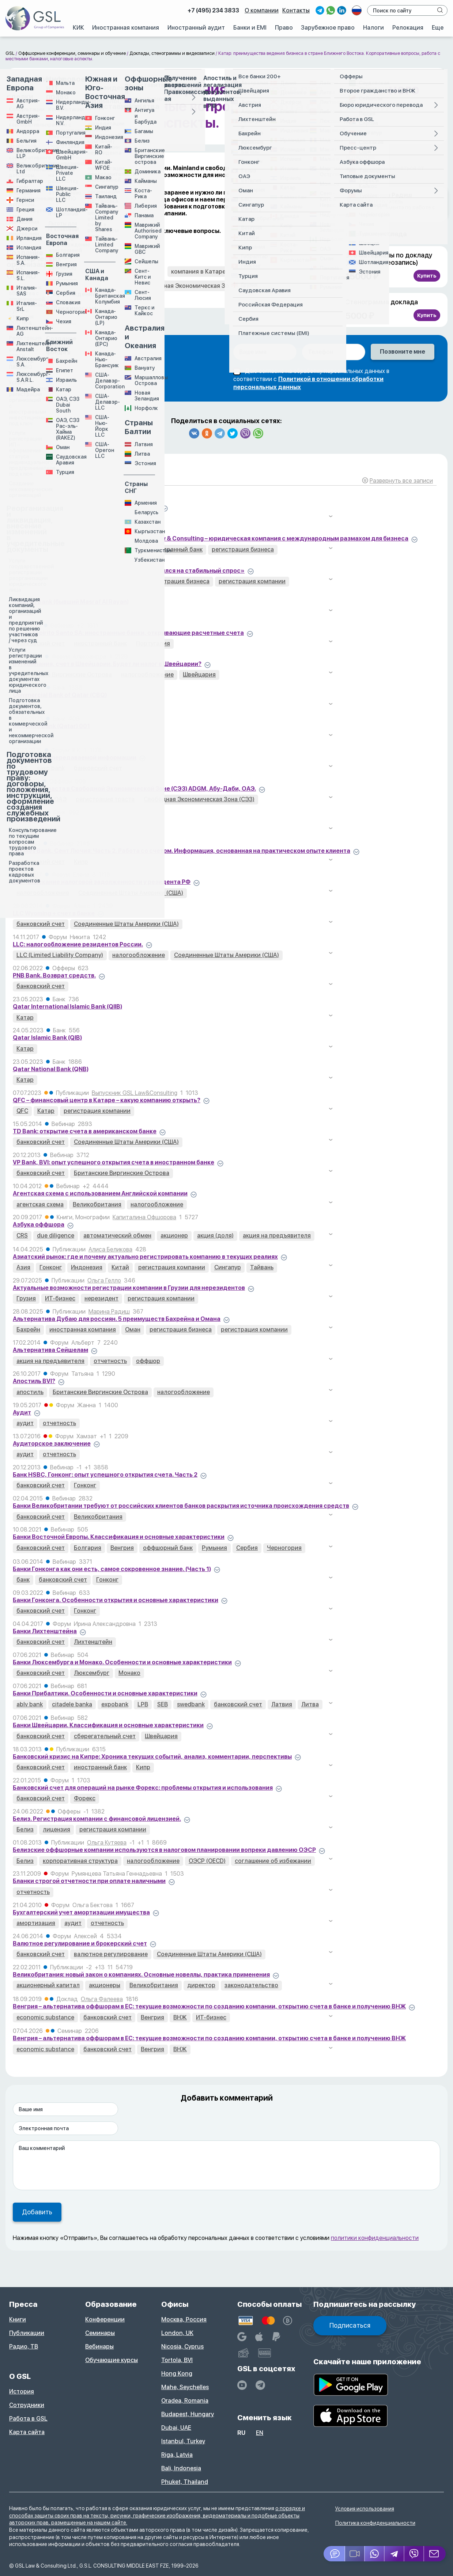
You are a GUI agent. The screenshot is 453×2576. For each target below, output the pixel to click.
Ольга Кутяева (107, 1842)
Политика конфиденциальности (375, 2523)
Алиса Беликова (110, 1249)
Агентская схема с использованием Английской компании (100, 1193)
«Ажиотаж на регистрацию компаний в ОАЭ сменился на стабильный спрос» (129, 570)
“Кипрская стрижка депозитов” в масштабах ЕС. (86, 507)
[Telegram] (394, 2553)
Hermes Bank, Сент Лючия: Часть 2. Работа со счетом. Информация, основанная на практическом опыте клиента (181, 850)
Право (284, 27)
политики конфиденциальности (375, 2237)
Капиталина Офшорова (144, 1217)
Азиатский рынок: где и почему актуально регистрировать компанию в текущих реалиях (145, 1256)
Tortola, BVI (177, 2360)
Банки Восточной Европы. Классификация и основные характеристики (118, 1536)
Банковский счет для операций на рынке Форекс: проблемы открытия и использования (143, 1787)
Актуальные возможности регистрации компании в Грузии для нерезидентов (129, 1287)
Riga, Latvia (177, 2454)
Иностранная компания (125, 27)
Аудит (22, 1412)
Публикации (26, 2333)
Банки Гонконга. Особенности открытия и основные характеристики (115, 1600)
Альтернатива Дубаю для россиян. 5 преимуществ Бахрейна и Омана (116, 1318)
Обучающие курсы (111, 2360)
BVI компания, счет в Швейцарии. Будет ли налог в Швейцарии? (107, 663)
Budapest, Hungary (187, 2414)
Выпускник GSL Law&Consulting (134, 1092)
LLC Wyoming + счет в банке (54, 913)
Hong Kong (176, 2373)
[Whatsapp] (375, 2553)
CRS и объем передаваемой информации (74, 757)
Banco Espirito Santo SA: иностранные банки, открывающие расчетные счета (128, 632)
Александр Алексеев (102, 531)
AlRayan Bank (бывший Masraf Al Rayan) (71, 601)
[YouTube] (242, 2385)
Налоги (373, 27)
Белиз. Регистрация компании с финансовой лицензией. (97, 1818)
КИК (78, 27)
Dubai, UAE (176, 2427)
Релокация (407, 27)
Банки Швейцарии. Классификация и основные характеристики (108, 1725)
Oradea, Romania (184, 2400)
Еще (437, 27)
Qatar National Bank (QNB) (50, 1069)
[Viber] (414, 2553)
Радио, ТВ (23, 2346)
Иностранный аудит (196, 27)
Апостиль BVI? (34, 1381)
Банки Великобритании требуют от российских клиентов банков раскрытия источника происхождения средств (181, 1505)
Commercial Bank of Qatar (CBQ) (60, 695)
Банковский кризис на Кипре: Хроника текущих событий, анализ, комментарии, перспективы (152, 1756)
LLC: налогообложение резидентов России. (78, 944)
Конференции (105, 2319)
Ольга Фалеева (102, 1999)
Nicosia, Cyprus (182, 2346)
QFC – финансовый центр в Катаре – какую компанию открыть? (106, 1100)
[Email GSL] (435, 2553)
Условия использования (364, 2509)
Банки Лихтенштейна (45, 1631)
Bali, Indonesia (181, 2468)
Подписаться (349, 2325)
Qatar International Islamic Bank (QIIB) (67, 1006)
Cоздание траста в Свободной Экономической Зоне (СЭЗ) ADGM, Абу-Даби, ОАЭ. (134, 788)
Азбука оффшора (38, 1224)
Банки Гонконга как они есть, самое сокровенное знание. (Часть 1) (112, 1569)
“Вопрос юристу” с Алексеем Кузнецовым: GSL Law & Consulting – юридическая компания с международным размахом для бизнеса (210, 538)
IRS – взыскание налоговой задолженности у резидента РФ (101, 881)
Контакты (296, 10)
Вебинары (99, 2346)
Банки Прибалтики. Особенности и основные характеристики (105, 1693)
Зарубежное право (328, 27)
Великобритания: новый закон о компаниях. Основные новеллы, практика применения (141, 1974)
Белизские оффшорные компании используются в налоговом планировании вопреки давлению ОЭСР (164, 1849)
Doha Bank (28, 819)
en (259, 2432)
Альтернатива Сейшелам (50, 1350)
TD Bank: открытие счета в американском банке (84, 1131)
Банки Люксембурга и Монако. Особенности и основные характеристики (122, 1662)
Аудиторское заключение (52, 1443)
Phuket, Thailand (184, 2481)
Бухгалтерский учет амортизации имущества (81, 1912)
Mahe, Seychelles (185, 2387)
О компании (262, 10)
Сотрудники (26, 2405)
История (21, 2391)
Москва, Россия (184, 2319)
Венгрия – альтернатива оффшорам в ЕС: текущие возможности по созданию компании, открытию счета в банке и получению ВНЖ (209, 2006)
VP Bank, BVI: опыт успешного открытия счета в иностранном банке (113, 1162)
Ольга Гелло (104, 1280)
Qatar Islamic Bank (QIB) (47, 1037)
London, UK (177, 2333)
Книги (17, 2319)
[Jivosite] (334, 2553)
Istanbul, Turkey (183, 2441)
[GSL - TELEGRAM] (260, 2385)
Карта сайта (27, 2432)
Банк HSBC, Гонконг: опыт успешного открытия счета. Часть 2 (105, 1474)
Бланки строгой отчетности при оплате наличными (89, 1881)
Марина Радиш (109, 1311)
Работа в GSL (28, 2418)
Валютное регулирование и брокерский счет (80, 1943)
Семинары (100, 2333)
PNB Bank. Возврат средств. (54, 975)
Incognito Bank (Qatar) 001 (51, 726)
